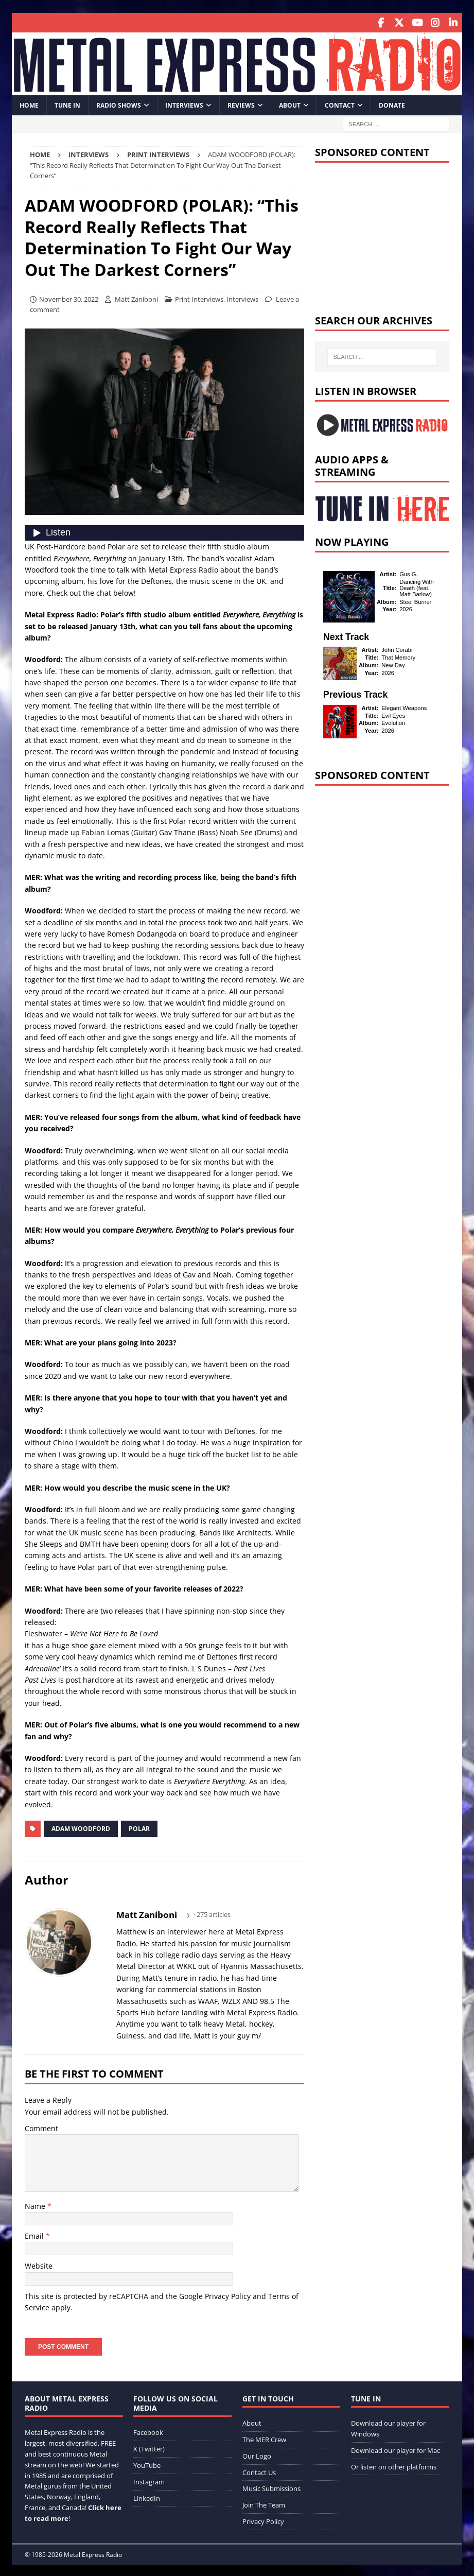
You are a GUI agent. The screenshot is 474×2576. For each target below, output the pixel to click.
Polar (139, 1827)
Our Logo (256, 2454)
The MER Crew (264, 2438)
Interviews (184, 103)
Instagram (149, 2480)
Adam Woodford (80, 1827)
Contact (340, 103)
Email (35, 2234)
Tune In (67, 103)
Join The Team (263, 2503)
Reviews (241, 103)
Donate (392, 103)
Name (36, 2204)
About (290, 103)
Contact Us (259, 2470)
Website (38, 2264)
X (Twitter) (149, 2447)
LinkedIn (146, 2496)
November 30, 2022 (68, 297)
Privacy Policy (228, 2295)
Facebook (148, 2430)
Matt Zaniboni (136, 297)
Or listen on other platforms (393, 2464)
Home (29, 103)
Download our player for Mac (395, 2448)
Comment (41, 2127)
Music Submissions (271, 2487)
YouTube (147, 2463)
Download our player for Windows (388, 2427)
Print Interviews (199, 297)
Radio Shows (118, 103)
